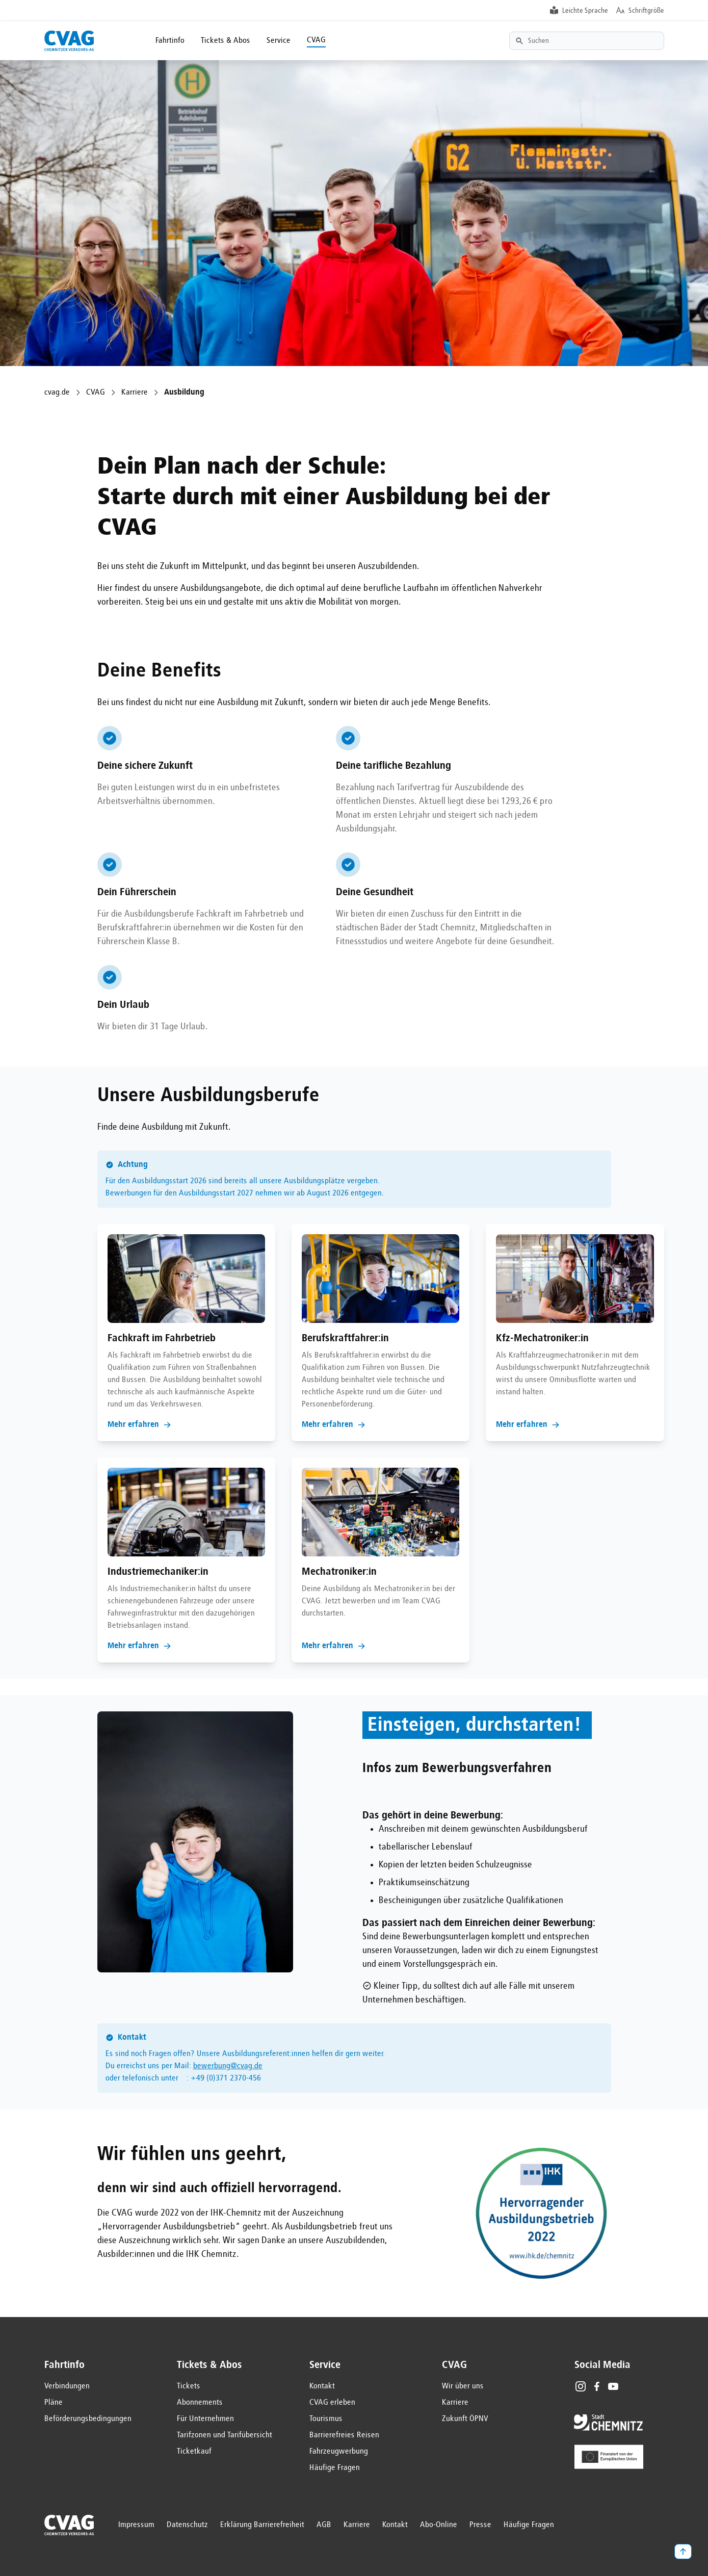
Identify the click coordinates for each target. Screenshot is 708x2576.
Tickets (188, 2386)
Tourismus (326, 2419)
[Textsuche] (586, 41)
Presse (480, 2525)
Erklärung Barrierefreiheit (262, 2525)
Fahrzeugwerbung (338, 2452)
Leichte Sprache (585, 10)
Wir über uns (463, 2386)
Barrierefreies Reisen (344, 2435)
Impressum (136, 2525)
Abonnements (200, 2403)
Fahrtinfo (170, 41)
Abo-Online (438, 2525)
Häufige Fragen (334, 2468)
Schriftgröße (646, 10)
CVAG (316, 40)
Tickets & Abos (225, 41)
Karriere (134, 392)
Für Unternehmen (205, 2419)
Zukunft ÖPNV (465, 2419)
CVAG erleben (332, 2403)
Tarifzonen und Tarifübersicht (224, 2435)
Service (279, 41)
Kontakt (322, 2386)
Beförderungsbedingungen (88, 2419)
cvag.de (57, 392)
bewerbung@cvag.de (228, 2066)
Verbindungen (67, 2386)
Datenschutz (187, 2525)
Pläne (53, 2403)
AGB (324, 2525)
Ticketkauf (194, 2452)
